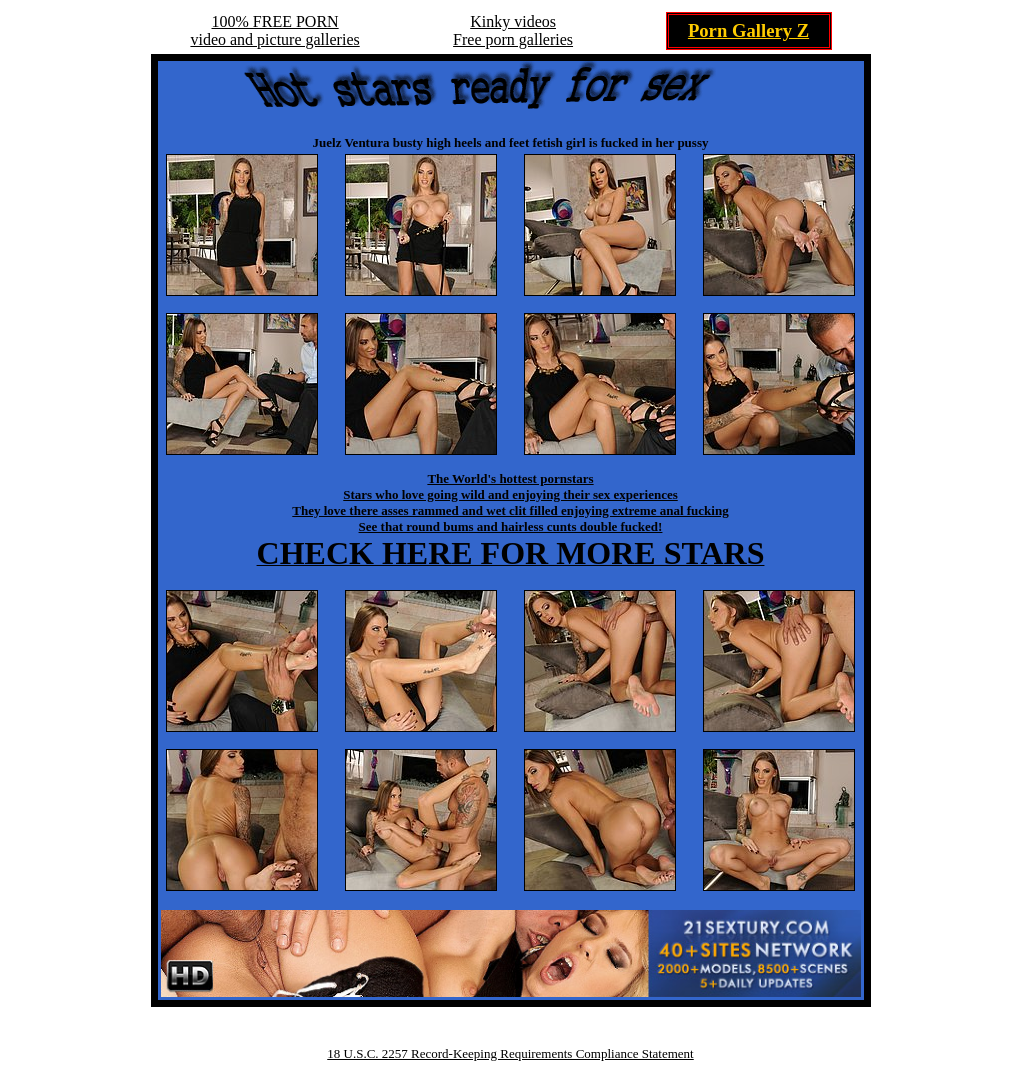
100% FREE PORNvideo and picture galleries (274, 30)
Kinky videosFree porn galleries (513, 30)
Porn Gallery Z (748, 30)
